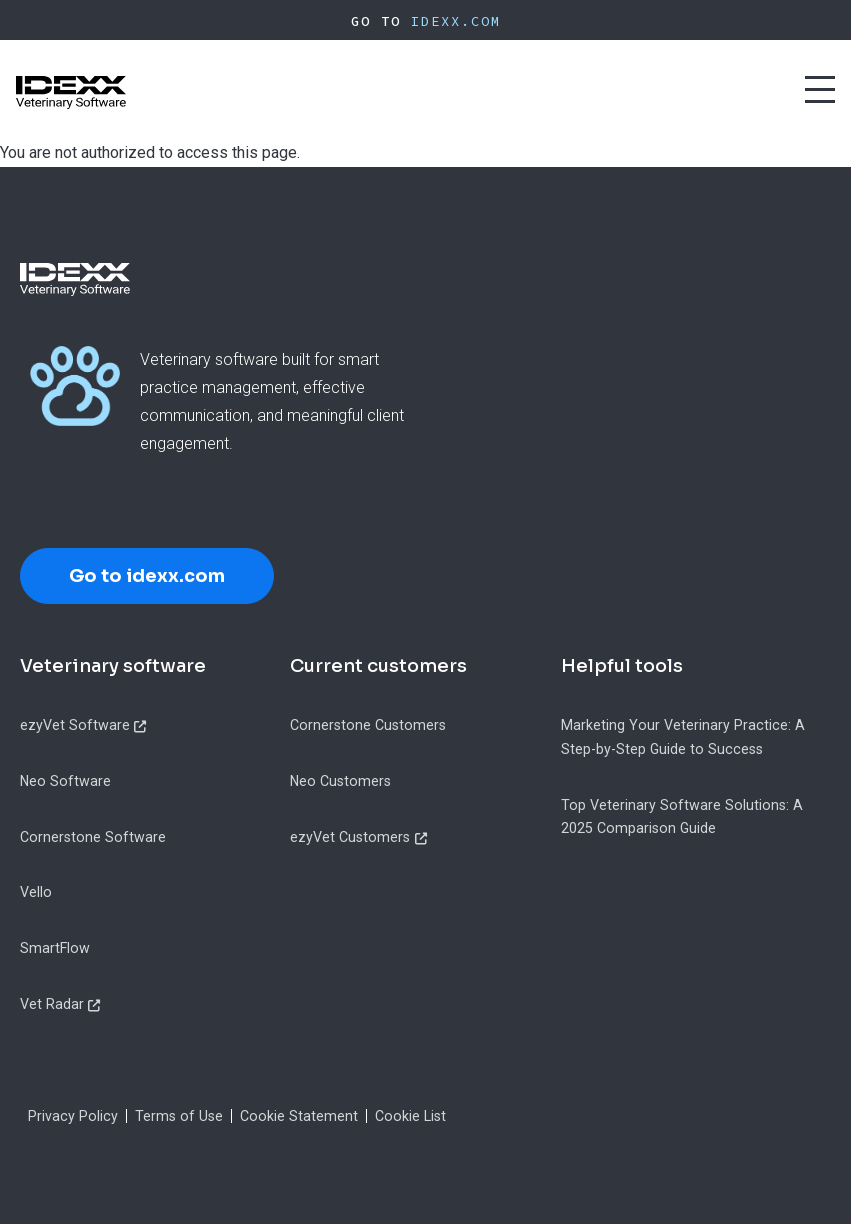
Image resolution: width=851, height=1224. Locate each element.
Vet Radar (52, 1004)
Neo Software (65, 781)
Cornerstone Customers (368, 725)
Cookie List (410, 1116)
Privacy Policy (73, 1116)
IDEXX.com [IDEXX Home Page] (456, 21)
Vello (36, 892)
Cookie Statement (299, 1116)
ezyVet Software (75, 725)
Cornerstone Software (93, 837)
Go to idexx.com (147, 576)
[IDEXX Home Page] (71, 92)
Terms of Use (179, 1116)
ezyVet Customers (350, 837)
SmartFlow (55, 948)
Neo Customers (340, 781)
